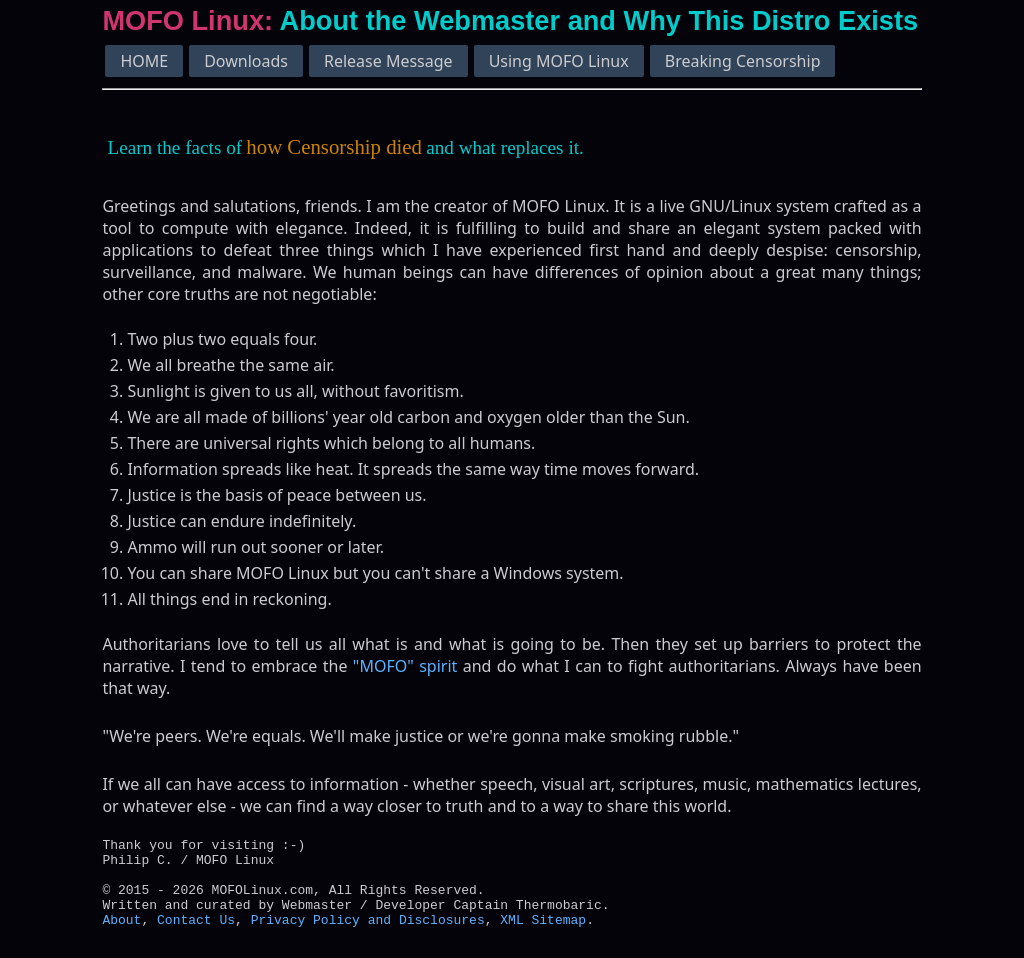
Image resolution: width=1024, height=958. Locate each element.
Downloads (246, 61)
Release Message (388, 61)
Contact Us (196, 934)
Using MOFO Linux (559, 61)
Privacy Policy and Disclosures (368, 934)
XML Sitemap (543, 934)
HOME (144, 61)
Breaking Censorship (743, 61)
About (121, 934)
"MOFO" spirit (405, 666)
